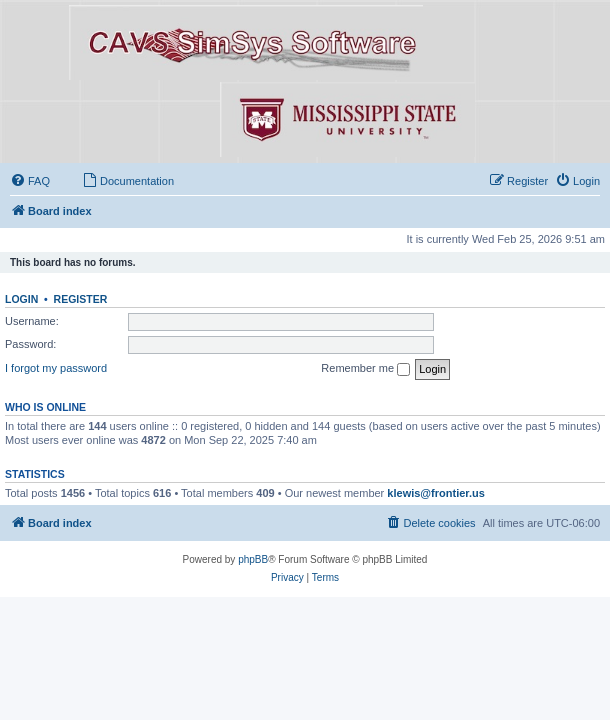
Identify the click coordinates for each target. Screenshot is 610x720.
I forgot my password (56, 368)
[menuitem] (30, 181)
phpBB (253, 559)
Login (21, 299)
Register (81, 299)
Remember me (365, 369)
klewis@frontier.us (436, 493)
